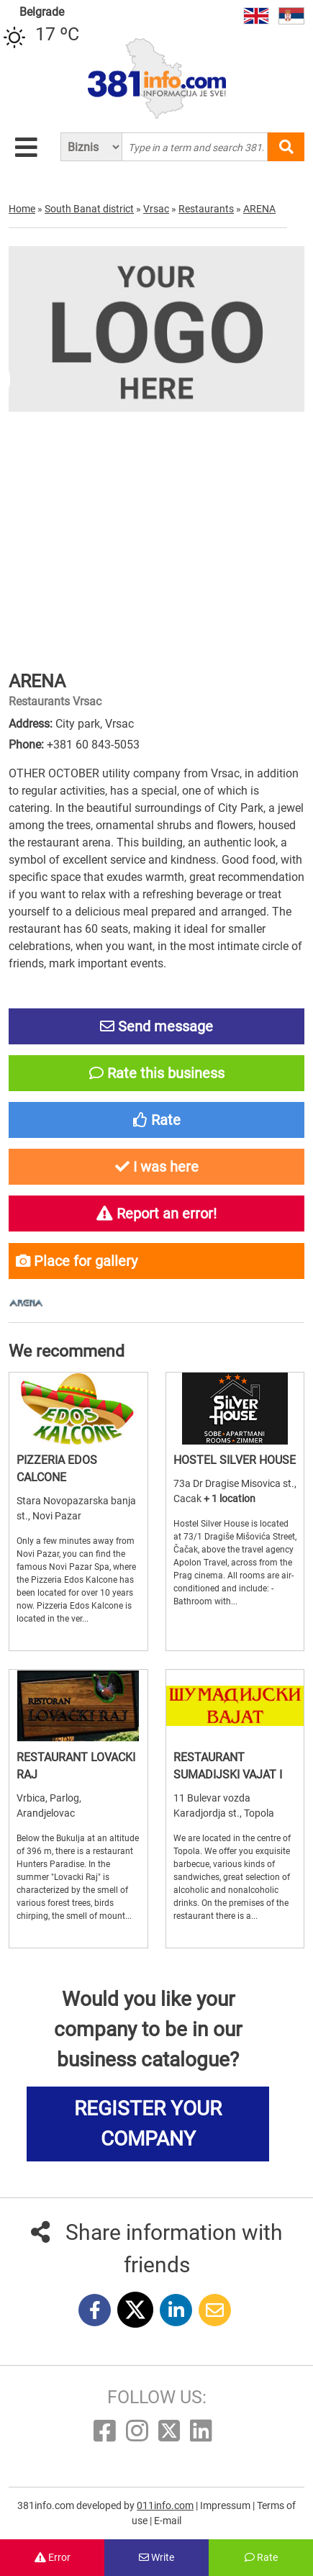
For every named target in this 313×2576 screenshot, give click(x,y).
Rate (261, 2557)
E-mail (167, 2520)
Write (156, 2557)
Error (53, 2557)
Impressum (226, 2505)
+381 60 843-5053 (93, 744)
